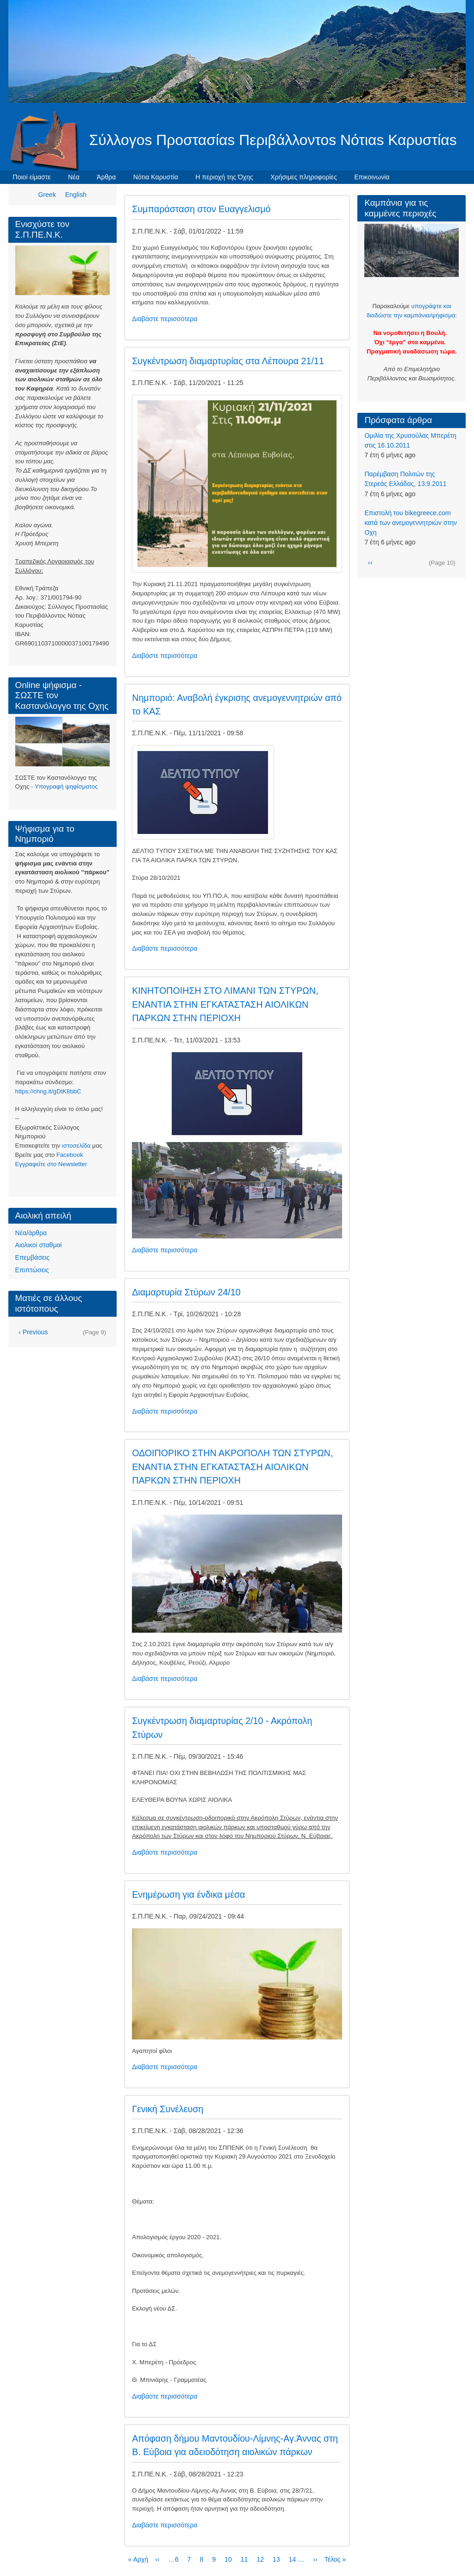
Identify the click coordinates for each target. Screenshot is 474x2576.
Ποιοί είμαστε (32, 177)
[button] (236, 483)
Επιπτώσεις (32, 1270)
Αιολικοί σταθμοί (38, 1245)
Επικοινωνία (371, 177)
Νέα (74, 177)
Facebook (69, 1154)
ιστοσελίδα (76, 1145)
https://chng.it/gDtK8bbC (48, 1091)
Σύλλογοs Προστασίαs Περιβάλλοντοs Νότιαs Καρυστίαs (273, 140)
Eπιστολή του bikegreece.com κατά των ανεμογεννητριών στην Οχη (410, 522)
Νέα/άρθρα (31, 1233)
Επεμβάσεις (32, 1257)
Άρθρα (106, 177)
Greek (47, 194)
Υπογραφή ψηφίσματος (66, 786)
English (76, 194)
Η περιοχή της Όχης (224, 177)
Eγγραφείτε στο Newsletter (51, 1164)
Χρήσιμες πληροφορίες (303, 177)
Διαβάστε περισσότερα (164, 318)
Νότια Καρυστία (155, 177)
